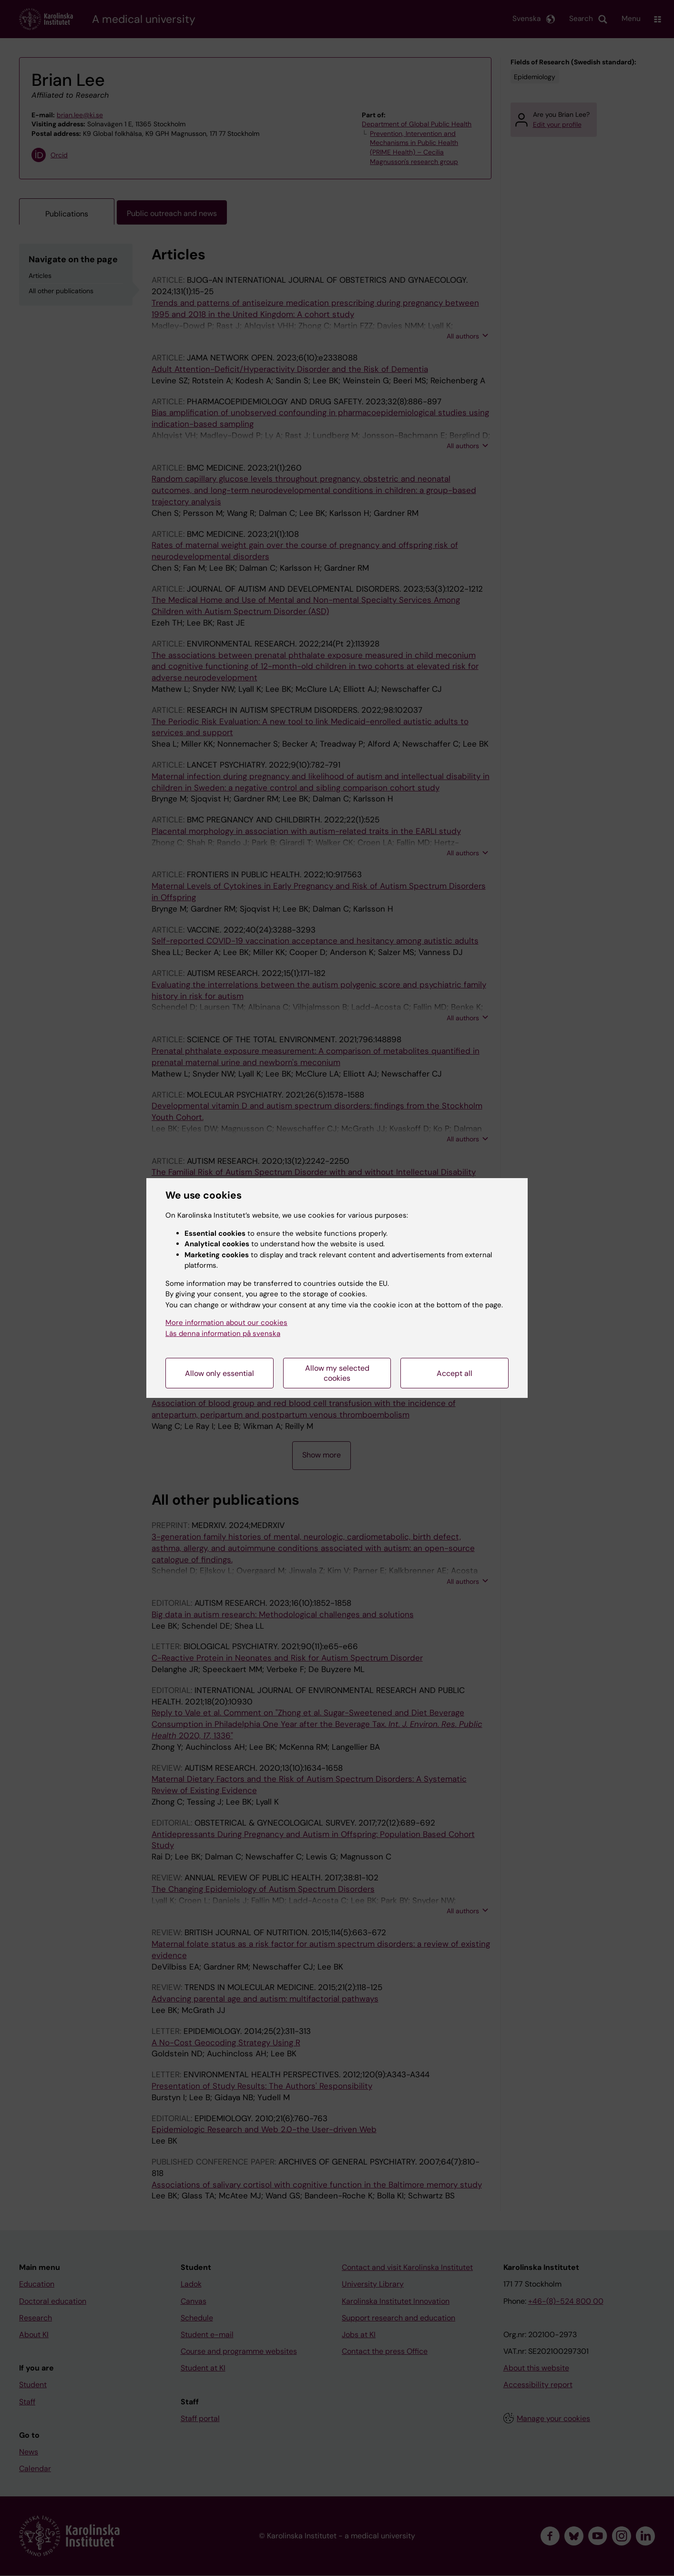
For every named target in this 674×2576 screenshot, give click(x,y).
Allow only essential (219, 1373)
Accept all (454, 1373)
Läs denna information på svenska (222, 1333)
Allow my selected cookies (337, 1373)
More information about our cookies (226, 1322)
